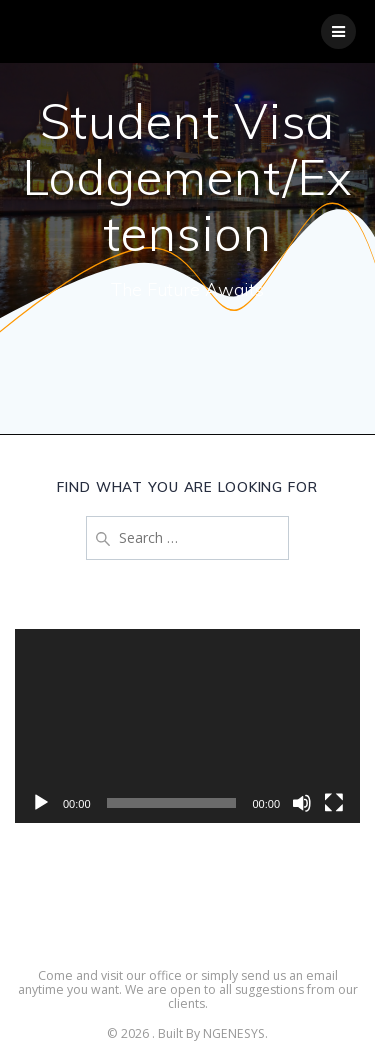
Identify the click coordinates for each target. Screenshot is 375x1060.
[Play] (41, 803)
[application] (187, 726)
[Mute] (302, 803)
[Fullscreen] (334, 803)
